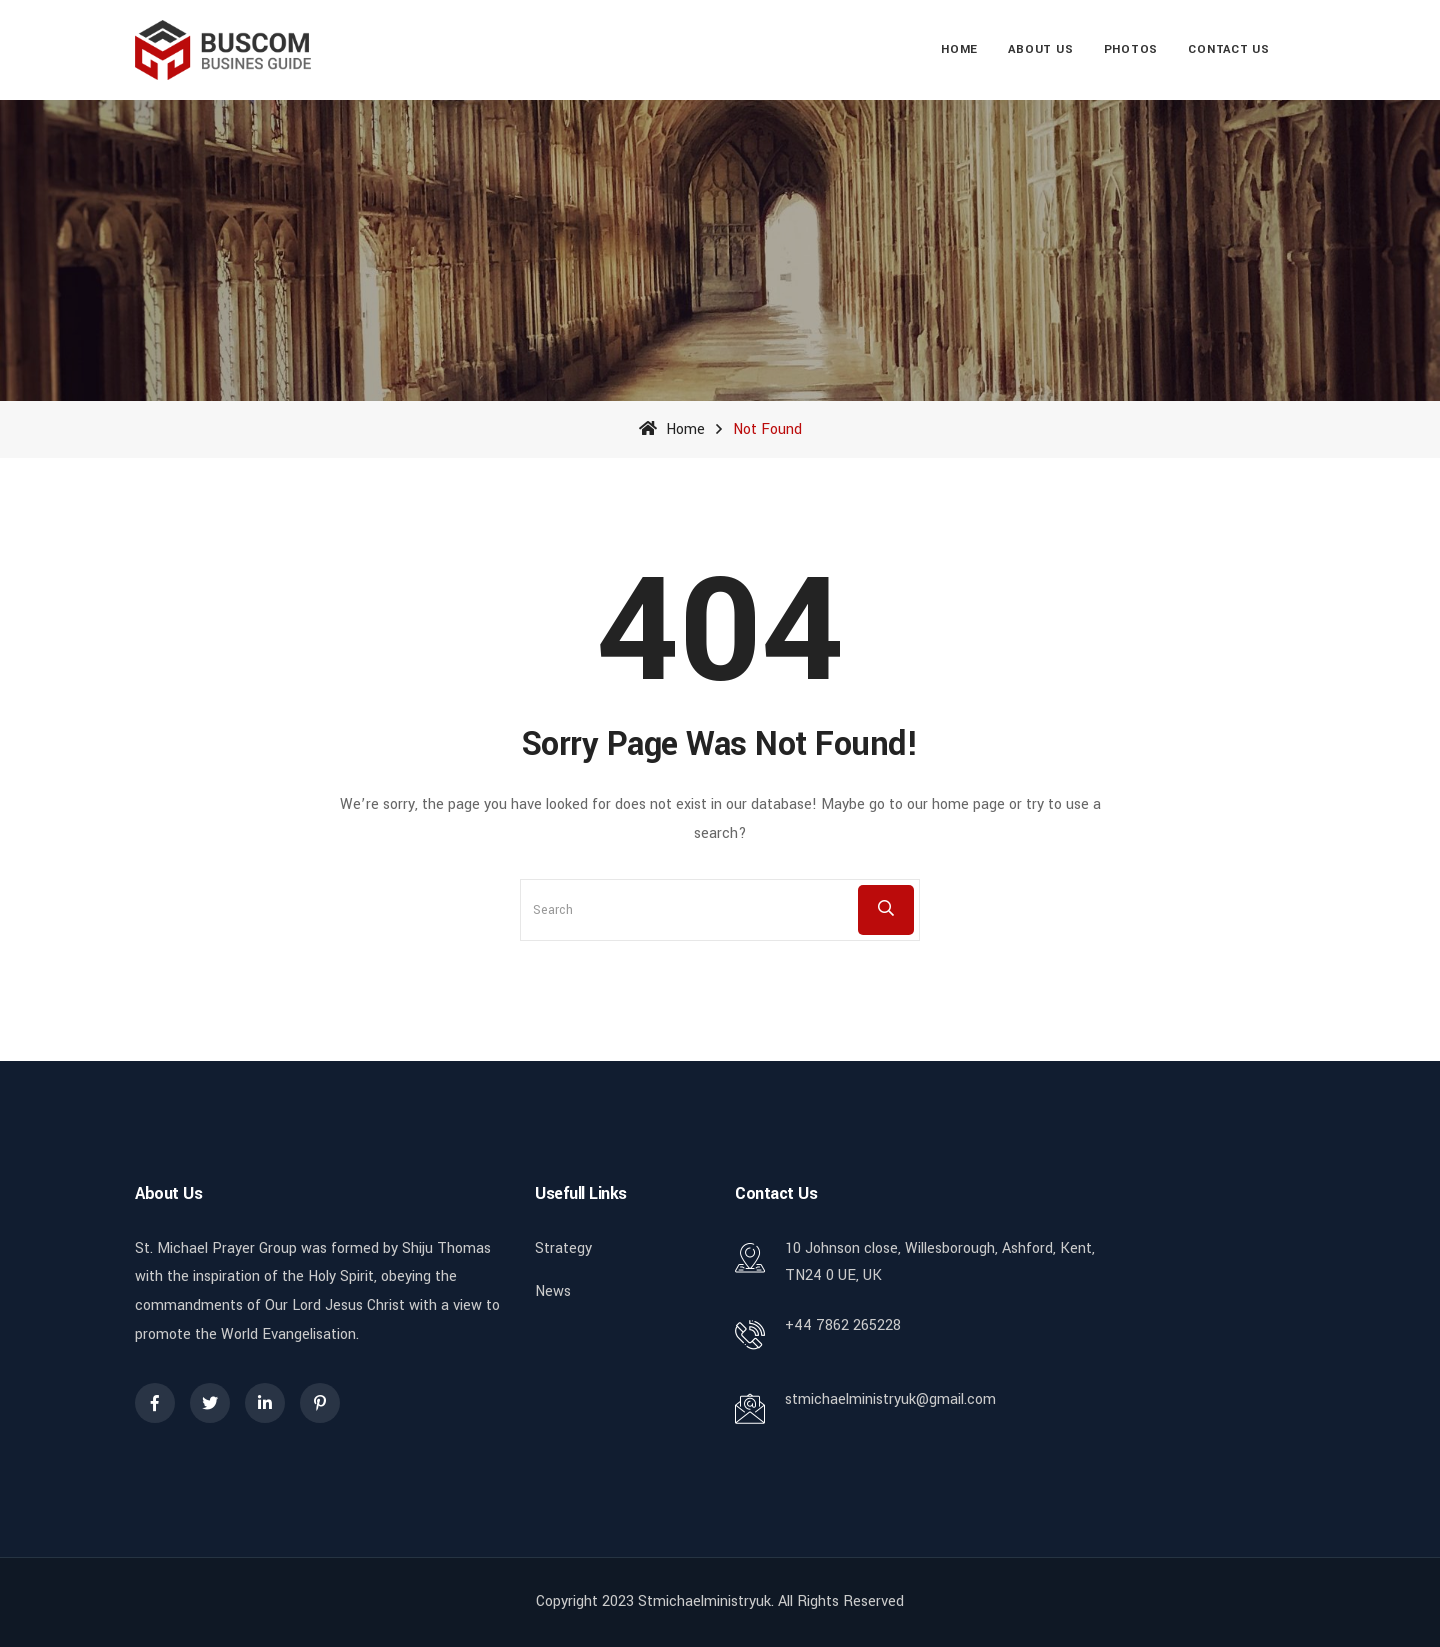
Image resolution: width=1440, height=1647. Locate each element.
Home (959, 49)
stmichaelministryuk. (706, 1601)
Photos (1131, 49)
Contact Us (1229, 49)
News (553, 1291)
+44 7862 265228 (843, 1325)
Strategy (563, 1248)
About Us (1040, 49)
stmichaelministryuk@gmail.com (890, 1399)
